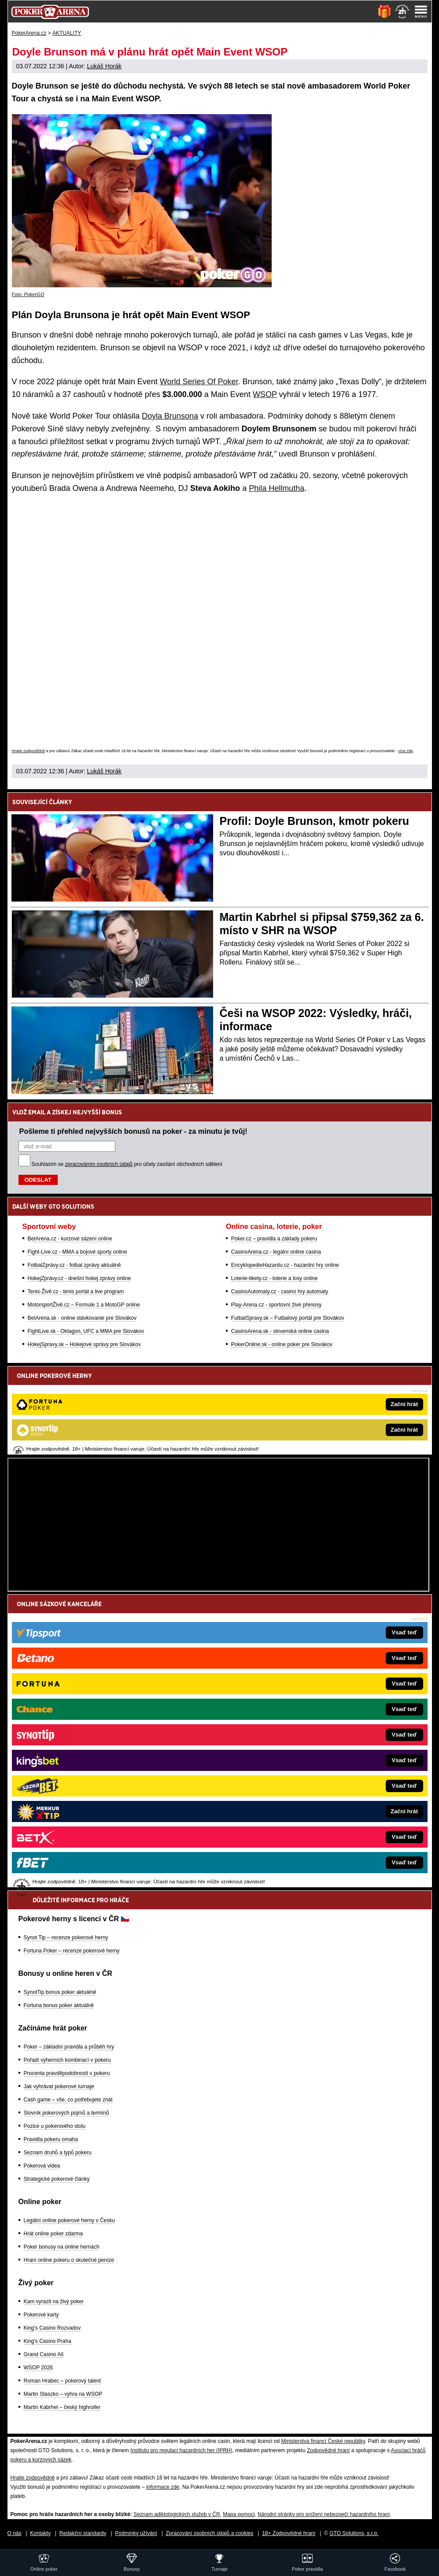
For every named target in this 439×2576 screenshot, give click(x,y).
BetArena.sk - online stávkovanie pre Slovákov (82, 1318)
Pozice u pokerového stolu (55, 2126)
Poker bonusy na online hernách (62, 2247)
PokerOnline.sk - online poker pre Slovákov (281, 1344)
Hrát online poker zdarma (53, 2234)
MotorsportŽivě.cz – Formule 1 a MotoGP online (84, 1305)
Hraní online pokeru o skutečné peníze (69, 2260)
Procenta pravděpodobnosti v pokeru (67, 2073)
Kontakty (40, 2533)
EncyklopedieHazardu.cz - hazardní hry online (285, 1265)
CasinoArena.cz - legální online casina (276, 1252)
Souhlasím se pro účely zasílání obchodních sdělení (127, 1164)
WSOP (265, 394)
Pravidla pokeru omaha (51, 2139)
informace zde (162, 2487)
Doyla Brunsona (170, 416)
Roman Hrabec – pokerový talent (62, 2381)
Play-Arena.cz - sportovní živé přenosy (276, 1305)
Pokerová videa (42, 2166)
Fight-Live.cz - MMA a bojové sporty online (77, 1252)
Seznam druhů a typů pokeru (58, 2152)
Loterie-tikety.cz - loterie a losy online (274, 1278)
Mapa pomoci (239, 2514)
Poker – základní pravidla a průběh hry (69, 2047)
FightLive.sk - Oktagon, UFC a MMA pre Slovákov (86, 1331)
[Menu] (421, 11)
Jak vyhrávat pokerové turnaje (59, 2086)
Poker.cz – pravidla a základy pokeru (274, 1239)
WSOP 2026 (38, 2367)
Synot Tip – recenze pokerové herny (66, 1937)
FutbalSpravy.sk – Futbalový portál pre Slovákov (287, 1318)
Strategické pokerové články (57, 2179)
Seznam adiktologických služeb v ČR (176, 2514)
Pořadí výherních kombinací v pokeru (67, 2060)
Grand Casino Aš (44, 2354)
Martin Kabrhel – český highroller (62, 2407)
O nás (14, 2533)
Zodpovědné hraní (328, 2450)
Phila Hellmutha (276, 488)
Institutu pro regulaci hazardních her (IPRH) (181, 2450)
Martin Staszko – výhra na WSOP (63, 2394)
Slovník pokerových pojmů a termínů (66, 2113)
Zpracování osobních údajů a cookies (210, 2533)
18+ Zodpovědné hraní (288, 2533)
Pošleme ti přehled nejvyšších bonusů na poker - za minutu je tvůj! (133, 1131)
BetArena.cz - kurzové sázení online (70, 1239)
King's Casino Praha (47, 2341)
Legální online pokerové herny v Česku (69, 2220)
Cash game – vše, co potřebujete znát (68, 2100)
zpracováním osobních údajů (99, 1164)
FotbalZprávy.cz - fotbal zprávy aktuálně (74, 1265)
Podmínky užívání (136, 2533)
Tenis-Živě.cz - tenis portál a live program (76, 1291)
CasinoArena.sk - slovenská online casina (280, 1331)
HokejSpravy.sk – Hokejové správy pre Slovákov (84, 1344)
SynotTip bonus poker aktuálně (60, 1992)
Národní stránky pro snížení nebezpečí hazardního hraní (324, 2514)
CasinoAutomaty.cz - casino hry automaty (279, 1291)
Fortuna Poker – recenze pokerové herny (72, 1951)
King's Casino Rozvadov (52, 2328)
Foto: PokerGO (28, 294)
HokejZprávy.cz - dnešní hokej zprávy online (79, 1278)
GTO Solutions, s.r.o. (353, 2533)
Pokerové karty (41, 2315)
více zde (405, 751)
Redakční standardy (83, 2533)
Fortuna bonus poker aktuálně (59, 2005)
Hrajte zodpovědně (28, 751)
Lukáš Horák (104, 66)
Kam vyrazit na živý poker (54, 2301)
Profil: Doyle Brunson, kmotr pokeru (314, 821)
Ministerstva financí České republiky (323, 2441)
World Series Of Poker (199, 381)
